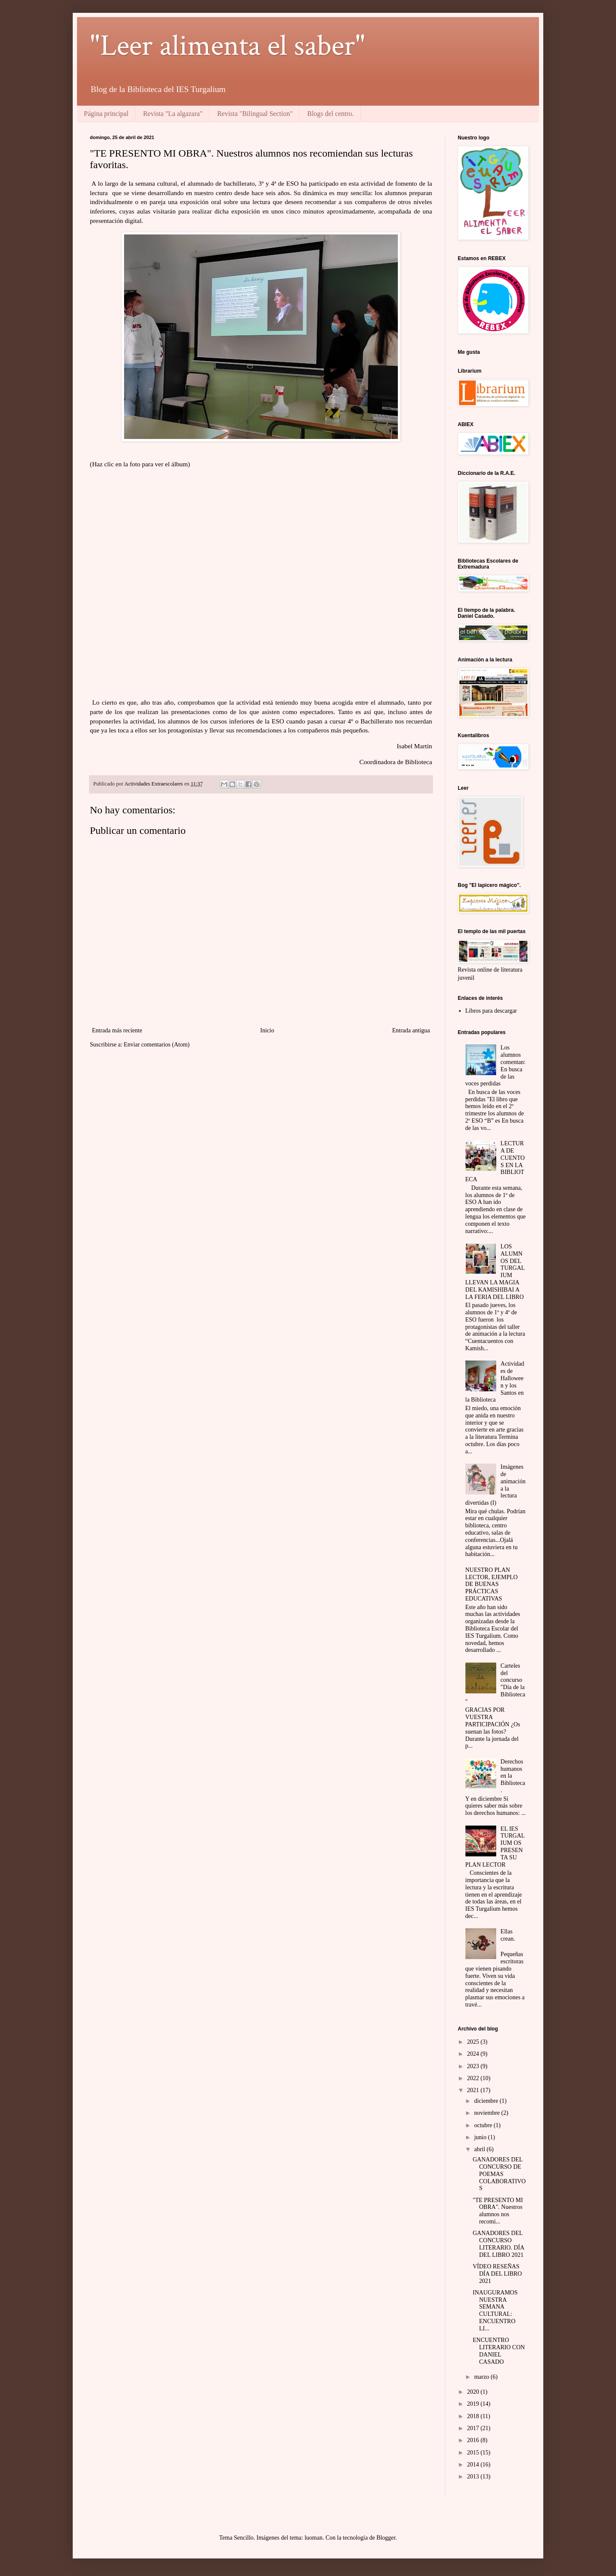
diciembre (486, 2101)
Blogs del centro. (330, 113)
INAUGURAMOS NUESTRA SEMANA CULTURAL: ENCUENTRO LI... (495, 2310)
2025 (474, 2042)
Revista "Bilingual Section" (255, 113)
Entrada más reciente (117, 1030)
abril (480, 2149)
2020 (474, 2392)
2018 (474, 2416)
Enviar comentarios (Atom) (157, 1044)
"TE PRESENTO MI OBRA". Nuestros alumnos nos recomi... (498, 2211)
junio (481, 2137)
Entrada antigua (411, 1030)
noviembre (487, 2113)
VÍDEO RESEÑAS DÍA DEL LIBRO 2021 (497, 2273)
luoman (314, 2537)
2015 (474, 2452)
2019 (474, 2404)
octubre (483, 2125)
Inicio (267, 1030)
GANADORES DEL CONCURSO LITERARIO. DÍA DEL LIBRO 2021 (498, 2244)
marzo (482, 2377)
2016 (474, 2440)
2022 (474, 2078)
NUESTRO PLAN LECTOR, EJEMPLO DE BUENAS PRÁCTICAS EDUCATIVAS (491, 1584)
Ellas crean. (507, 1935)
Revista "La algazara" (172, 113)
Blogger (385, 2537)
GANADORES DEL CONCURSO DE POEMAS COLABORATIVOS (499, 2173)
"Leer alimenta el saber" (227, 46)
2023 (474, 2066)
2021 (474, 2090)
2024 (474, 2054)
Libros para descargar (491, 1011)
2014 (474, 2464)
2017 (474, 2428)
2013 (474, 2476)
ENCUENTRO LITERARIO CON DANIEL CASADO (499, 2351)
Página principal (106, 113)
